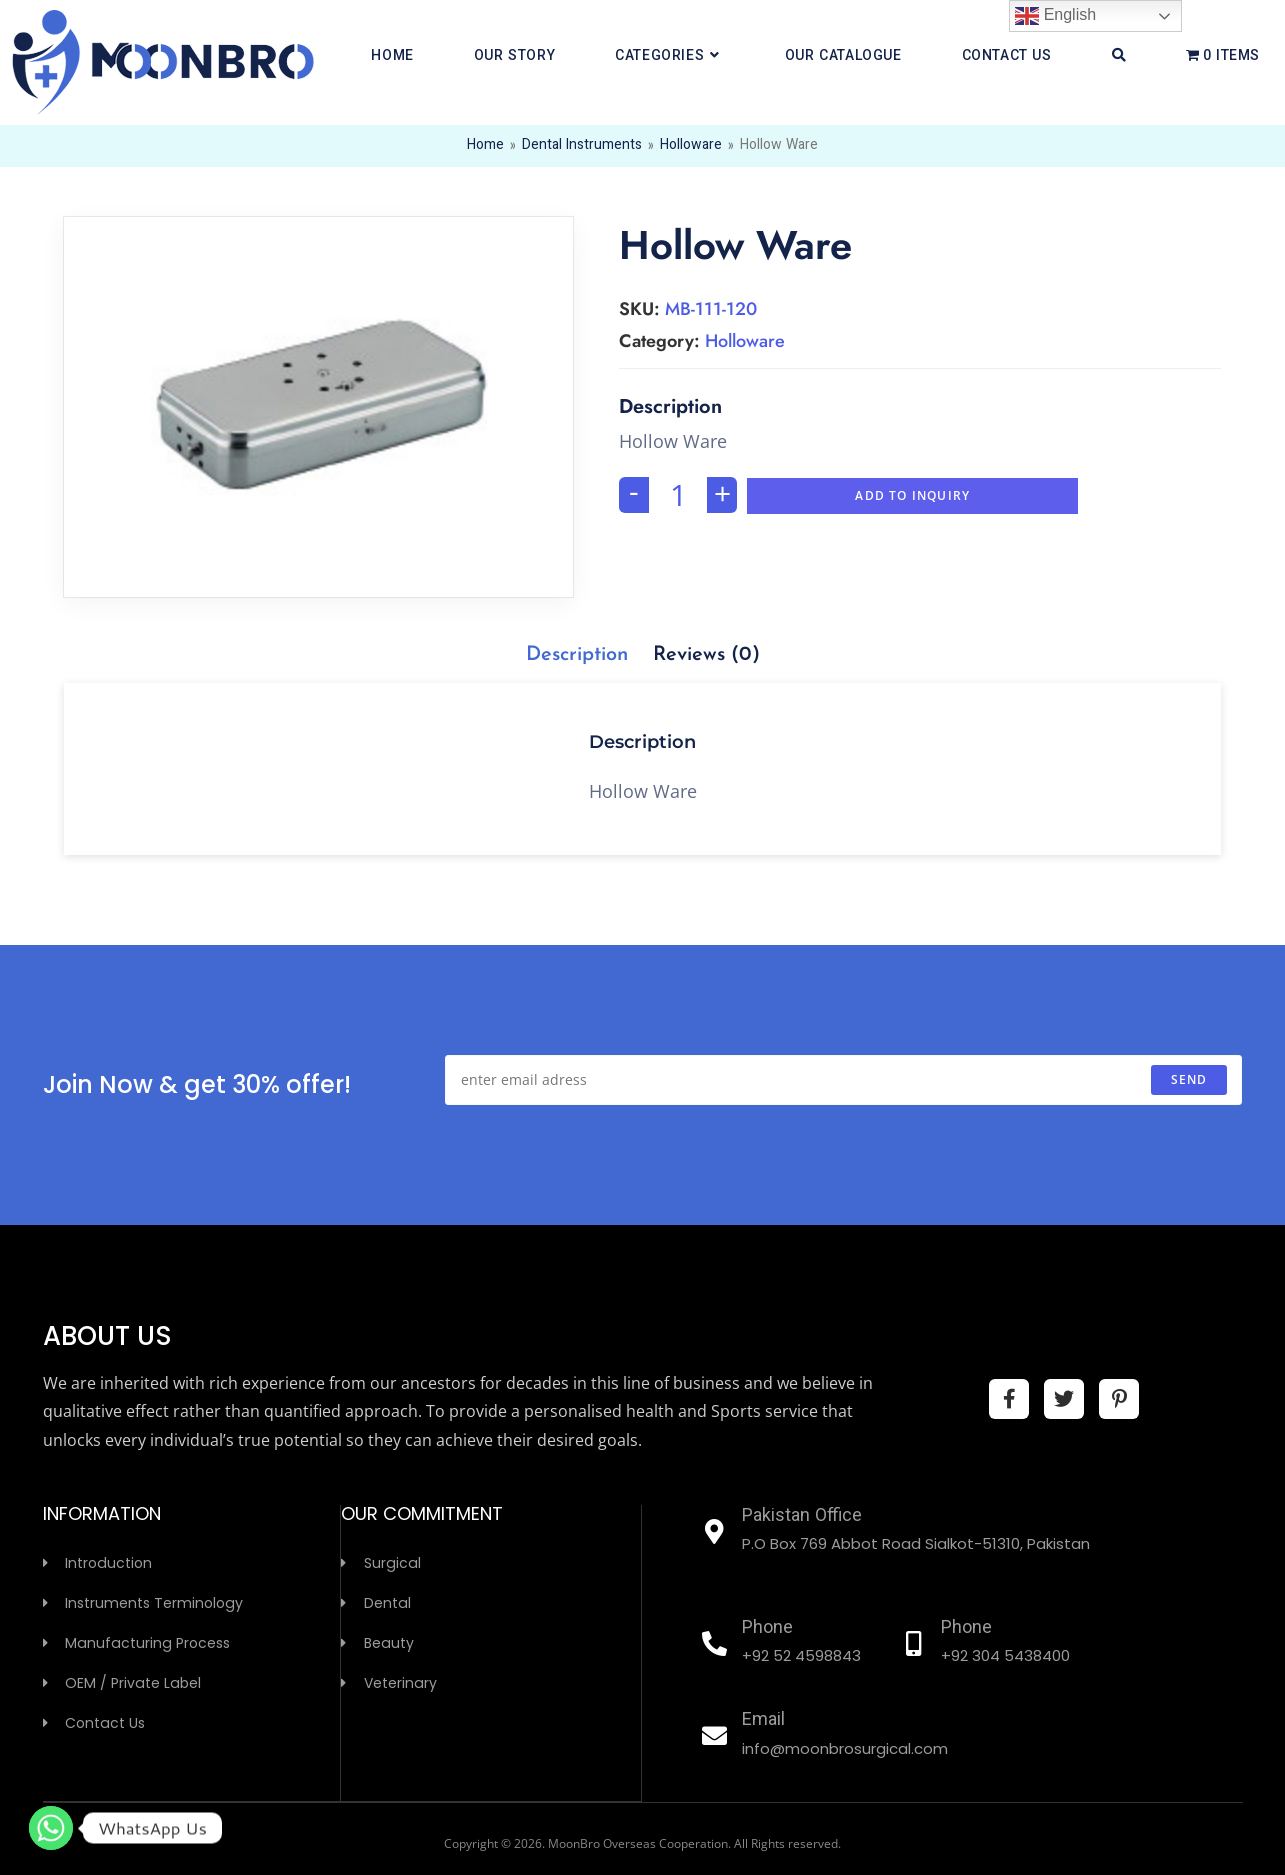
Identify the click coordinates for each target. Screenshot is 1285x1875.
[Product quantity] (678, 495)
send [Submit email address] (1189, 1079)
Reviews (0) (706, 655)
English (1055, 16)
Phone (767, 1629)
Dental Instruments (582, 146)
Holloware (691, 146)
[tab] (577, 655)
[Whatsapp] (51, 1828)
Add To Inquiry (912, 495)
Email (763, 1721)
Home (485, 146)
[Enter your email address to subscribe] (843, 1080)
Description (577, 655)
